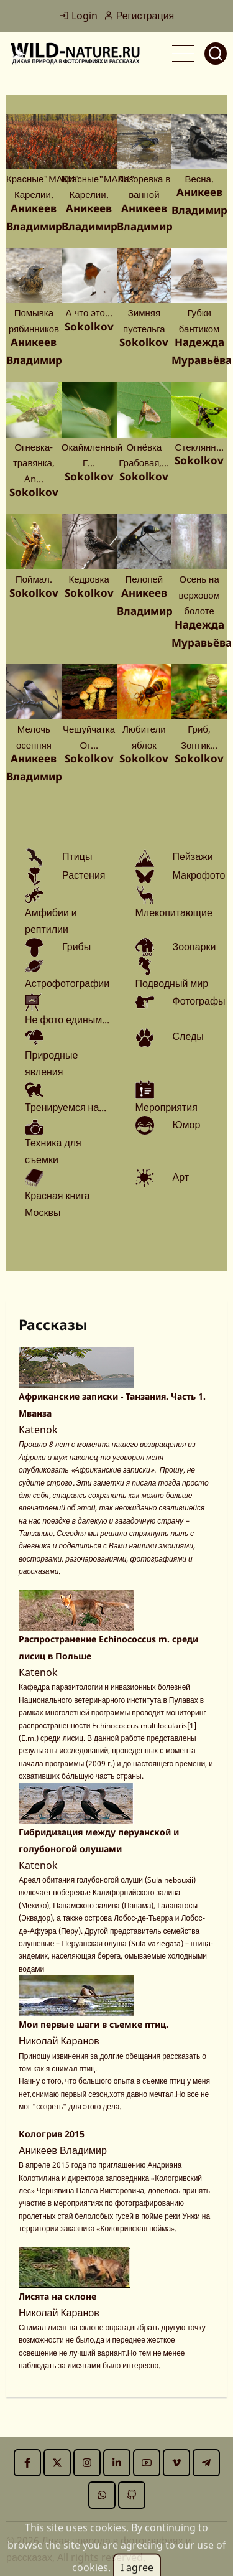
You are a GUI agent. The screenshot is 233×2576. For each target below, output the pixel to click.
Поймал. (34, 579)
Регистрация (139, 15)
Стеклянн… (199, 447)
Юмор (187, 1124)
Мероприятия (166, 1107)
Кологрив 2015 (52, 2134)
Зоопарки (194, 946)
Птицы (77, 856)
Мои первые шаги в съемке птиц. (93, 2024)
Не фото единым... (67, 1019)
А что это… (89, 312)
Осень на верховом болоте (198, 595)
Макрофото (199, 875)
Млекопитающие (173, 912)
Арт (181, 1177)
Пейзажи (193, 856)
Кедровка (88, 579)
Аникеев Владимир (63, 2150)
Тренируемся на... (65, 1107)
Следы (188, 1036)
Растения (84, 875)
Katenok (38, 1429)
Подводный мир (172, 983)
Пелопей (144, 579)
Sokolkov (89, 326)
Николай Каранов (59, 2041)
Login (78, 15)
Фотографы (199, 1001)
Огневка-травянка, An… (34, 463)
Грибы (76, 946)
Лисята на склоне (57, 2296)
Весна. (199, 178)
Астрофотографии (67, 983)
